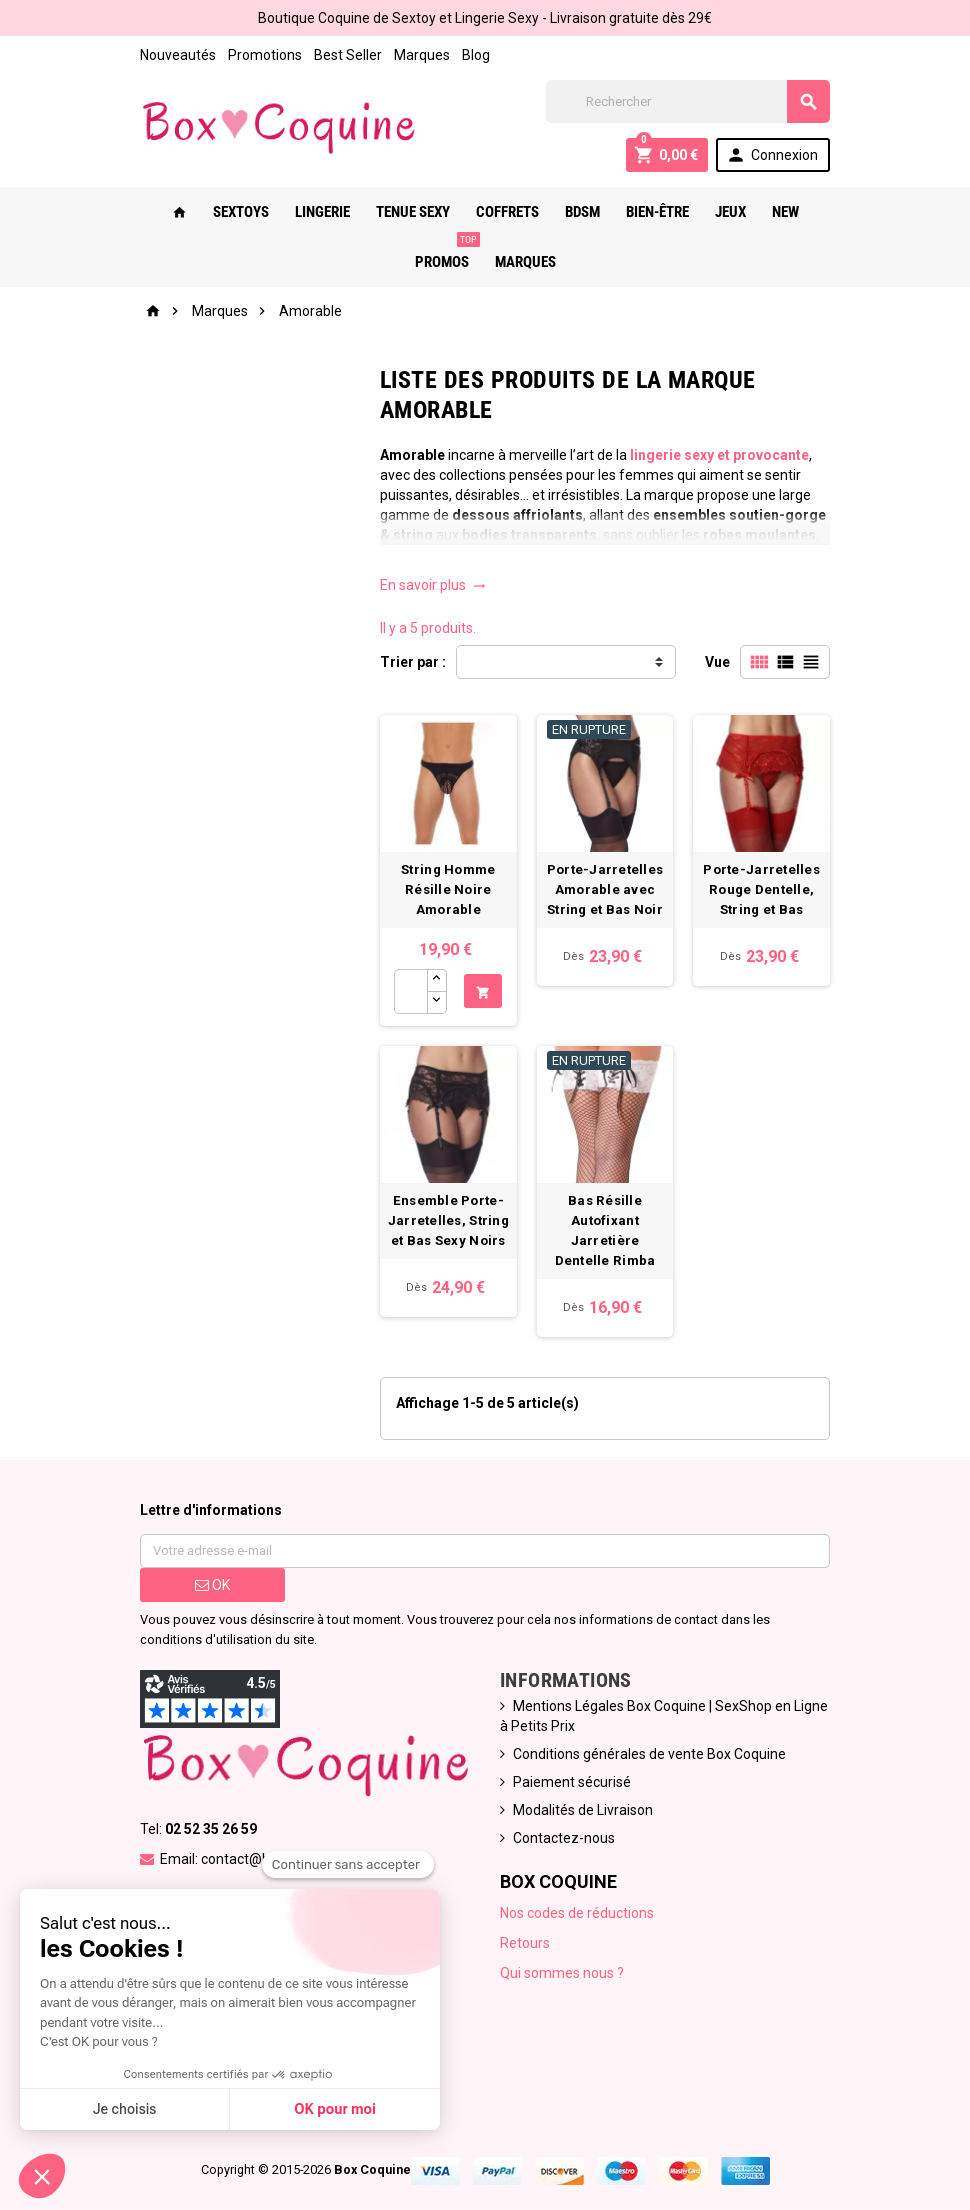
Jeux (730, 212)
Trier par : (413, 662)
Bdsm (582, 212)
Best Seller (348, 55)
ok (212, 1585)
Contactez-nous (564, 1838)
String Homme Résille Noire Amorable (448, 889)
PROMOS (446, 254)
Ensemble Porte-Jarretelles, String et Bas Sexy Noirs (448, 1220)
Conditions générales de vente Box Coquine (649, 1754)
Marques (422, 55)
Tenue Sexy (413, 212)
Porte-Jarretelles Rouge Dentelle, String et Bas (761, 889)
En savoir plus (433, 585)
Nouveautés (178, 55)
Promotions (265, 55)
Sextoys (241, 212)
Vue (717, 662)
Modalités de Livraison (583, 1810)
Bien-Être (657, 212)
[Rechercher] (688, 101)
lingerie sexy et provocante (719, 455)
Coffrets (507, 212)
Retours (525, 1943)
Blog (476, 55)
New (785, 212)
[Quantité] (411, 991)
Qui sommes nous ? (562, 1973)
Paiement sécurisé (572, 1782)
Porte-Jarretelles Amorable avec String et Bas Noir (605, 889)
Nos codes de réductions (577, 1913)
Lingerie (322, 212)
